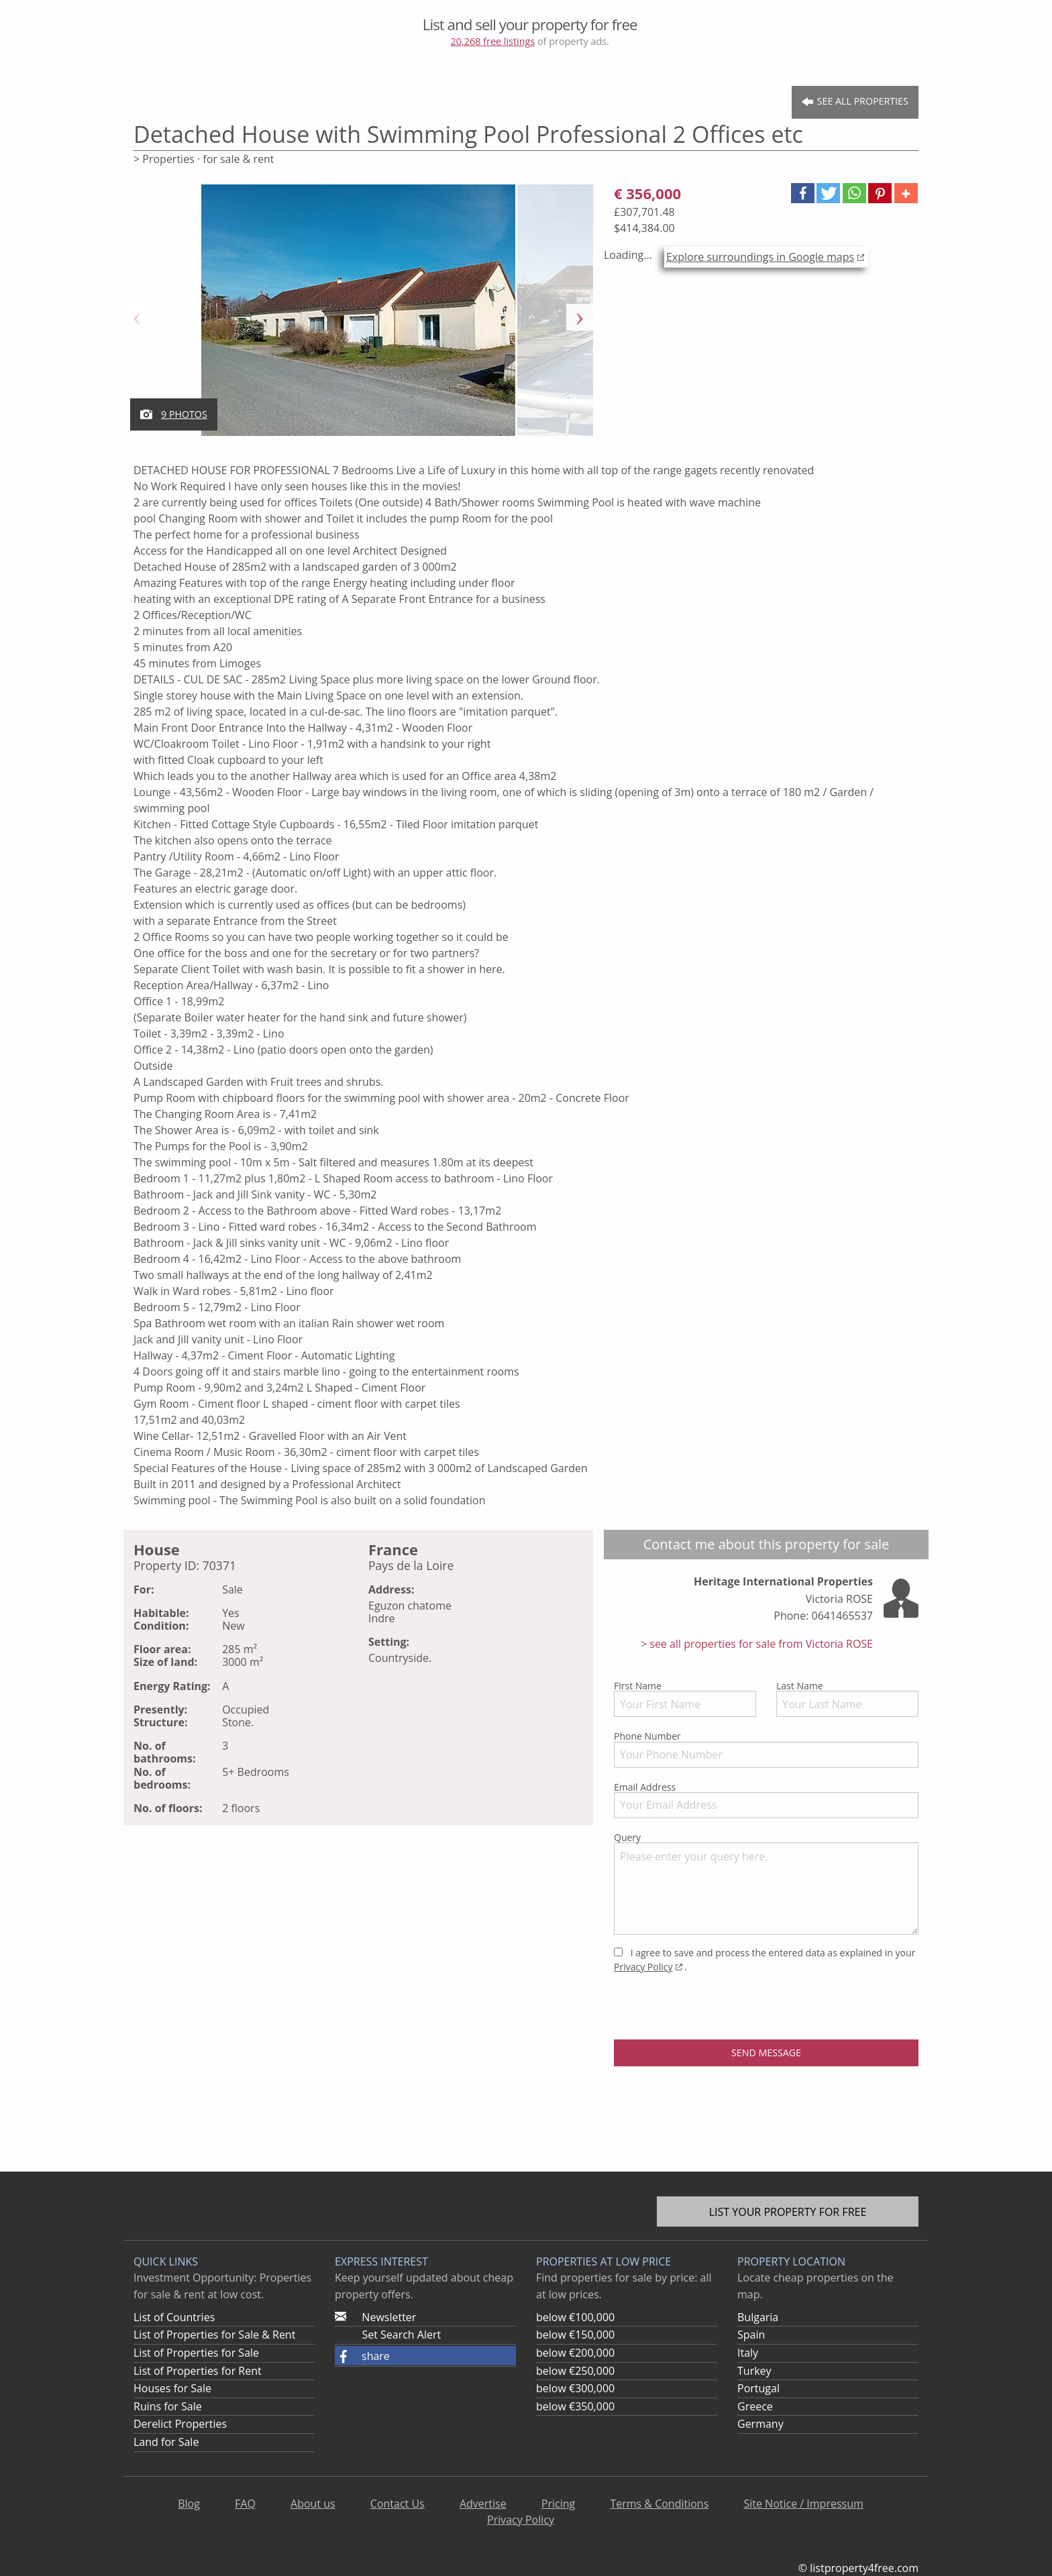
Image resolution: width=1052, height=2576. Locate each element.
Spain (751, 2334)
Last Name (847, 1698)
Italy (747, 2352)
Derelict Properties (180, 2423)
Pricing (558, 2503)
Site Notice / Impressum (803, 2503)
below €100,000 (575, 2317)
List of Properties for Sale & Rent (214, 2334)
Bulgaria (757, 2317)
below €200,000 (575, 2352)
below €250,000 (575, 2370)
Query (766, 1883)
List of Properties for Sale (196, 2352)
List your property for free (788, 2211)
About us (313, 2503)
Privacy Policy (643, 1966)
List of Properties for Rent (198, 2370)
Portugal (758, 2388)
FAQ (245, 2503)
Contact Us (397, 2503)
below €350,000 (575, 2406)
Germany (760, 2423)
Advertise (483, 2503)
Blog (189, 2503)
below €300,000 (575, 2388)
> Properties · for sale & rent (204, 159)
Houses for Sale (172, 2388)
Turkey (754, 2370)
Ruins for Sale (168, 2406)
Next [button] (579, 317)
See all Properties (855, 101)
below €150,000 (575, 2334)
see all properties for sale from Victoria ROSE (760, 1643)
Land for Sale (166, 2441)
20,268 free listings (493, 41)
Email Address (766, 1799)
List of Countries (174, 2317)
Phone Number (766, 1748)
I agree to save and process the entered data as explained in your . (764, 1959)
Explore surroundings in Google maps (760, 256)
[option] (358, 317)
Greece (755, 2406)
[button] (802, 193)
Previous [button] (136, 317)
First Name (685, 1698)
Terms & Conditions (659, 2503)
